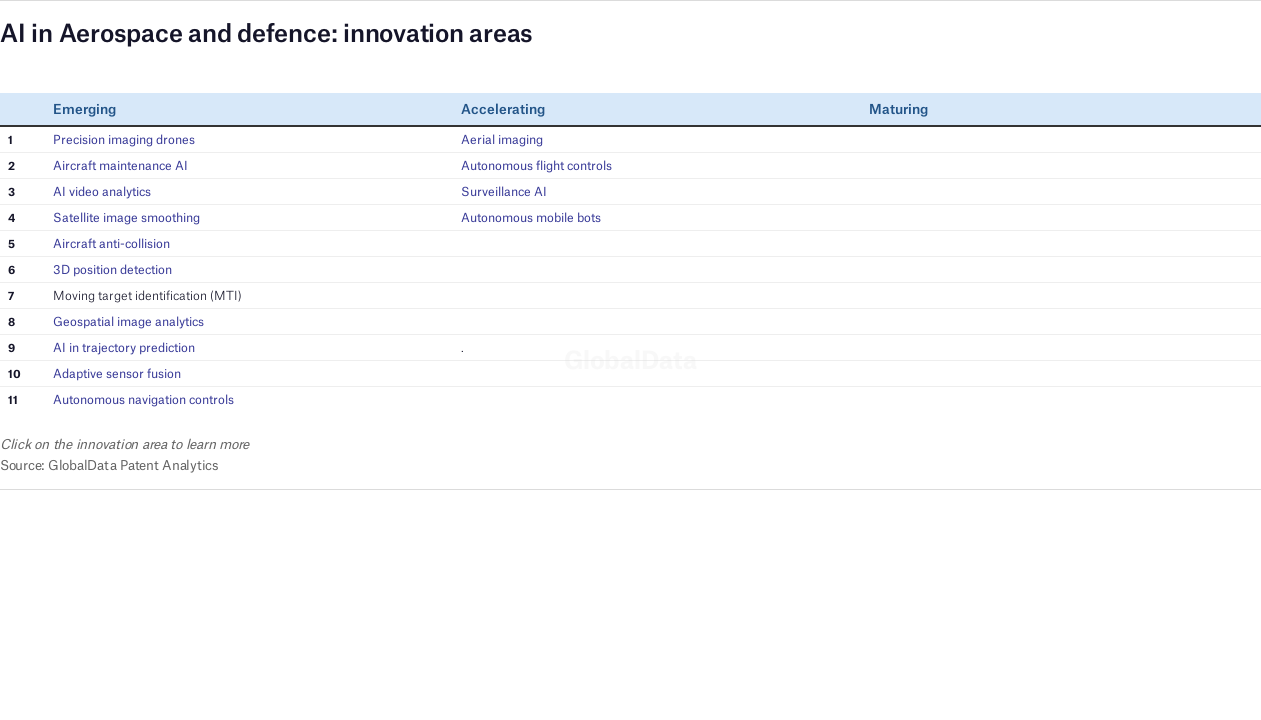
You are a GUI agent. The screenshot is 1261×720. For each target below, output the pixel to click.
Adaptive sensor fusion (117, 373)
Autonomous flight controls (536, 165)
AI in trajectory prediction (124, 347)
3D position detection (112, 269)
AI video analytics (102, 191)
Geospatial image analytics (128, 321)
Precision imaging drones (124, 139)
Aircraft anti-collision (111, 243)
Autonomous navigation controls (143, 399)
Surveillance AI (504, 191)
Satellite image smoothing (126, 217)
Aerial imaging (502, 139)
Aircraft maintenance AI (120, 165)
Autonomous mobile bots (531, 217)
